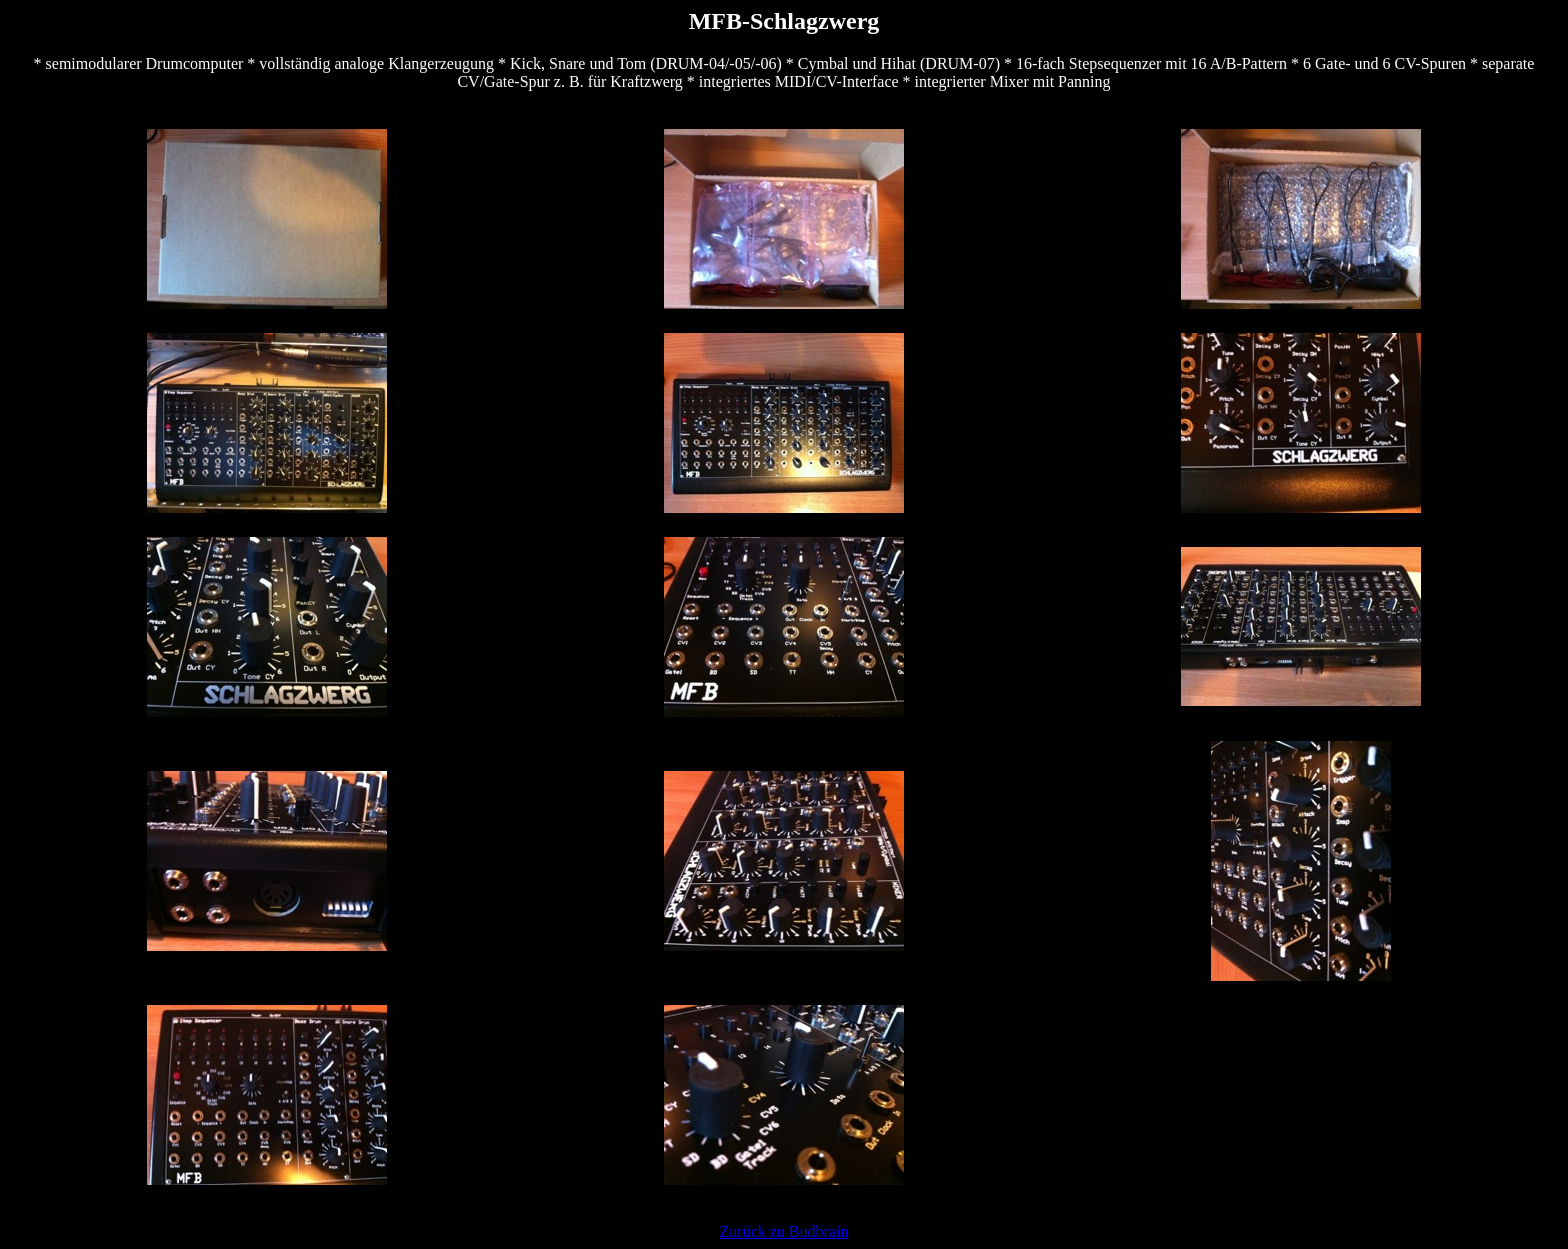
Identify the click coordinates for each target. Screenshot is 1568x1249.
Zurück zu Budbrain (784, 1231)
